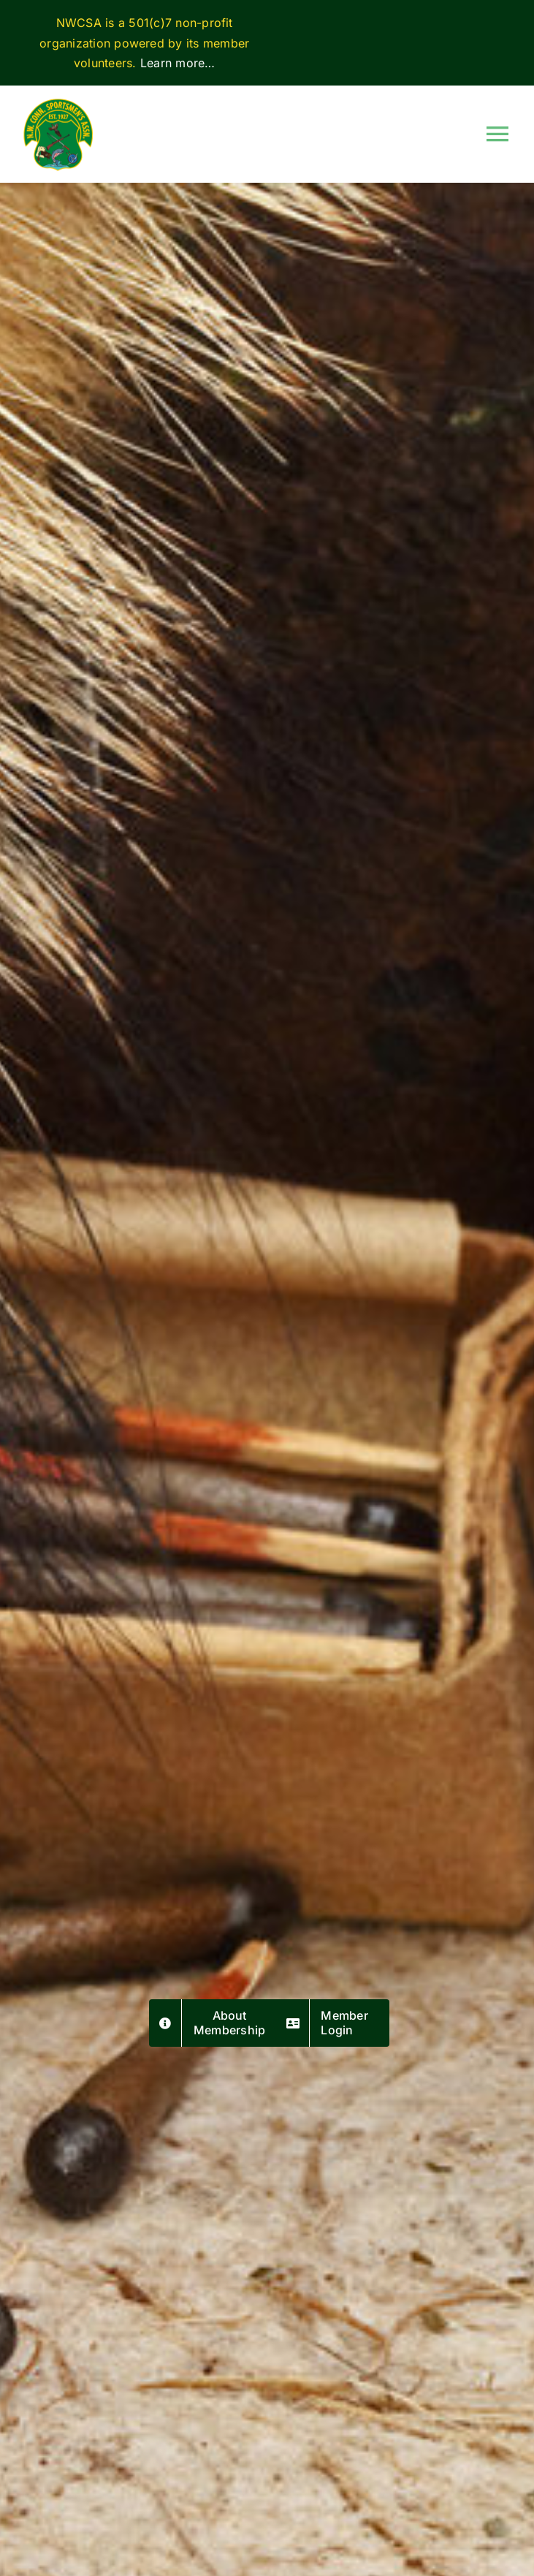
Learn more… (177, 63)
